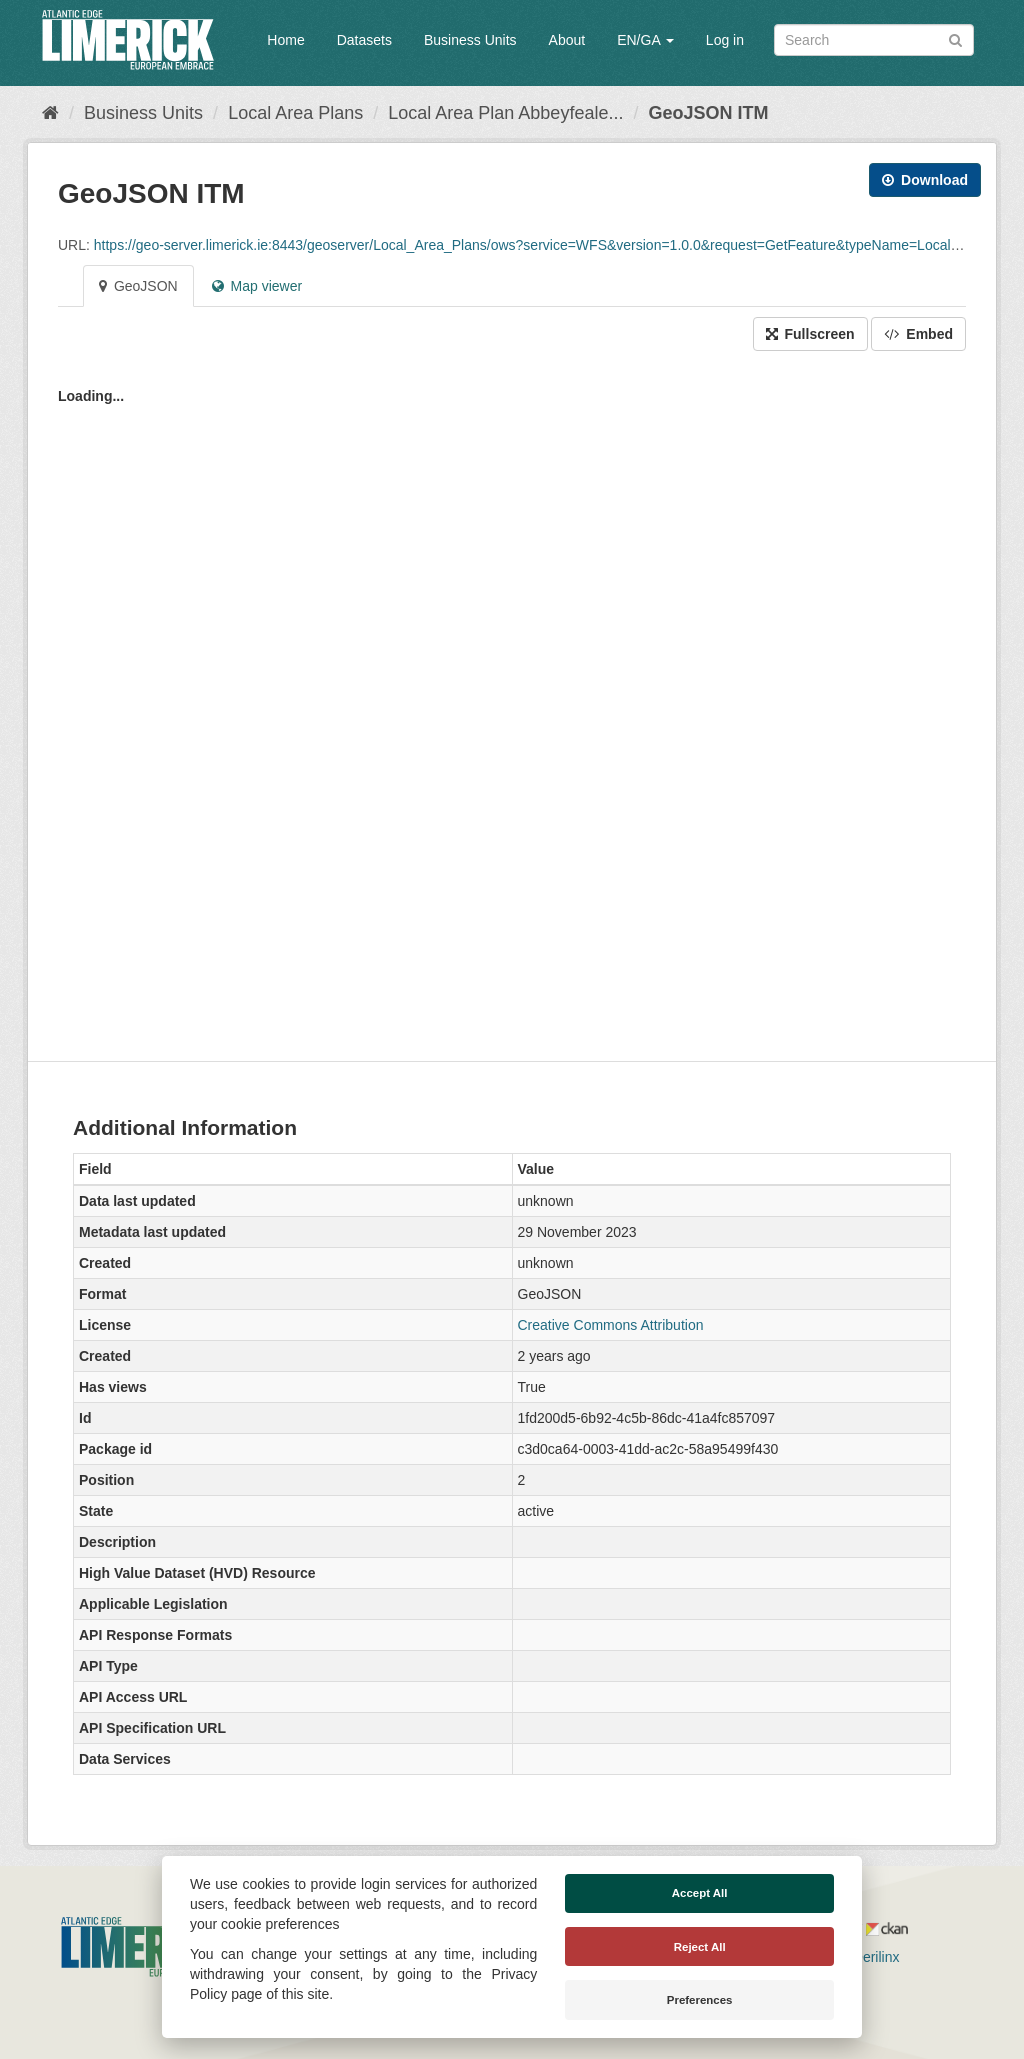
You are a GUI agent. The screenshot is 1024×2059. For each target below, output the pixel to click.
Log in (725, 40)
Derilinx (867, 1957)
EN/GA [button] (645, 40)
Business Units (470, 40)
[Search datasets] (874, 40)
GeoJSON (138, 286)
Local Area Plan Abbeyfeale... (505, 113)
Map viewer (257, 286)
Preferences (700, 2000)
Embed (918, 334)
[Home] (50, 113)
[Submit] (955, 38)
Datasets (364, 40)
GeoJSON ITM (708, 113)
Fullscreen (810, 334)
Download (925, 180)
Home (285, 40)
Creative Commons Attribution (611, 1325)
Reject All (700, 1947)
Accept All (700, 1893)
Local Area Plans (295, 113)
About (567, 40)
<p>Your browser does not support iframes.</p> (512, 701)
